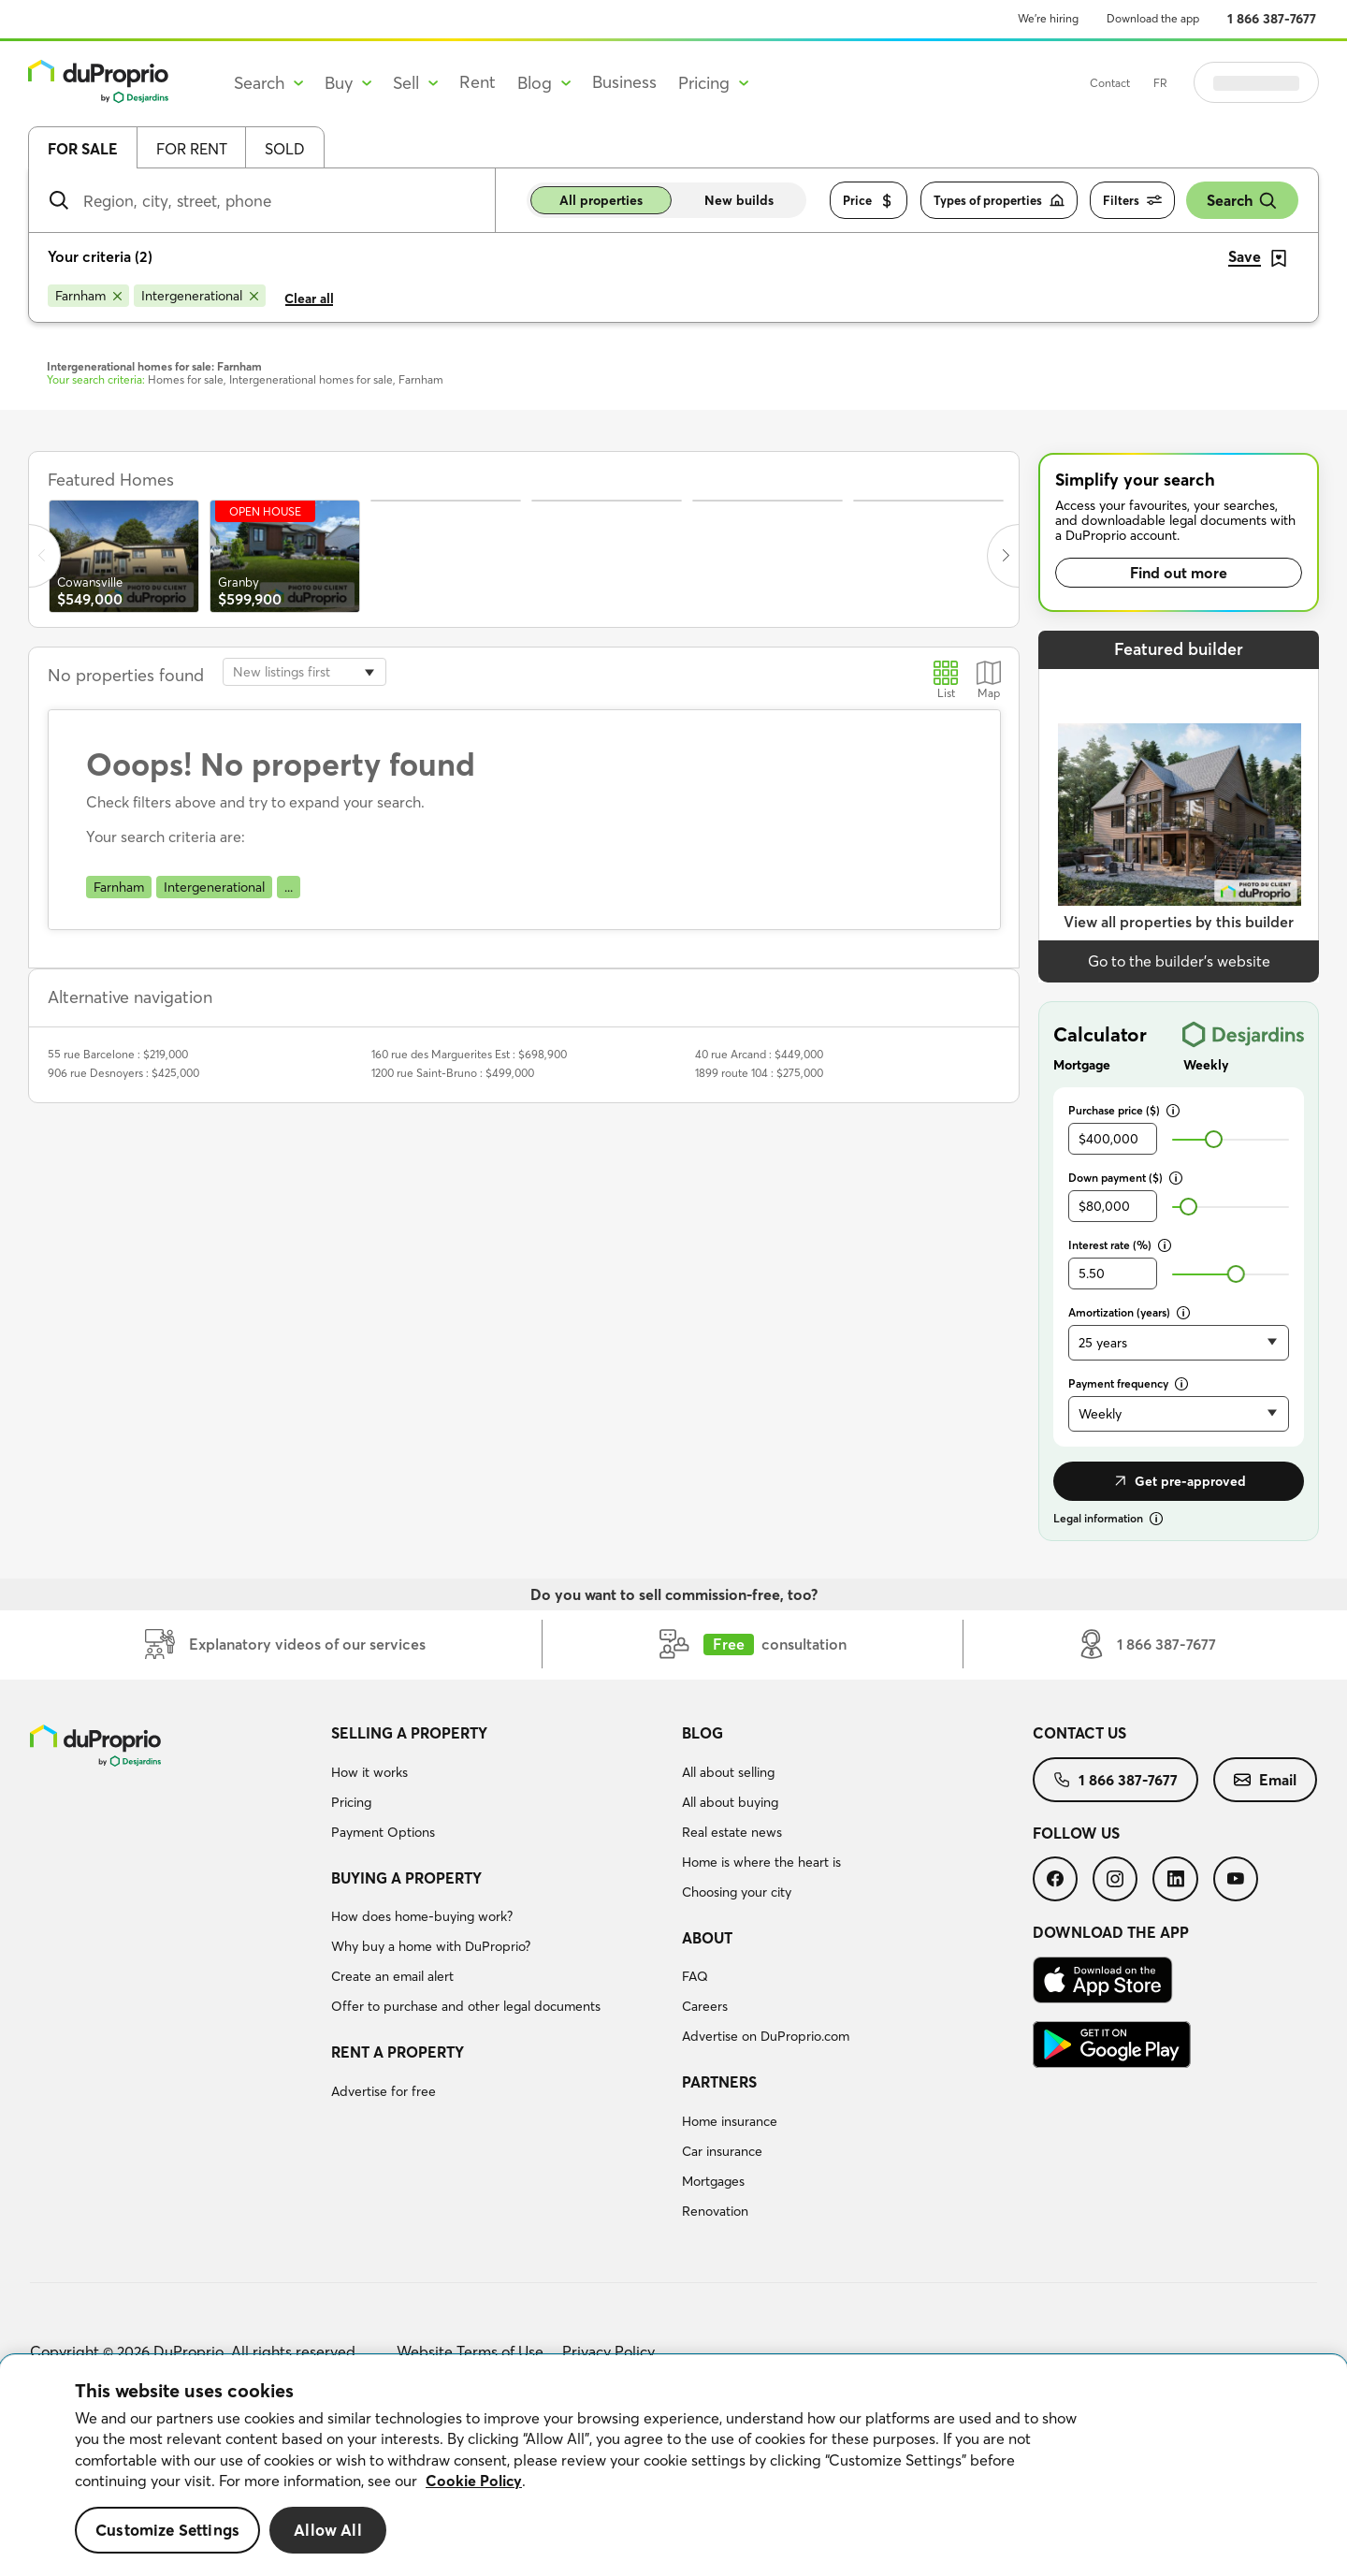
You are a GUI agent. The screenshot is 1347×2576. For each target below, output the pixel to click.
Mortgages (713, 2181)
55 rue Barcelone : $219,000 (118, 1054)
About (707, 1937)
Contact (1157, 83)
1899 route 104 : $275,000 (759, 1073)
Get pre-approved (1178, 1481)
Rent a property (397, 2052)
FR (1207, 83)
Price (868, 201)
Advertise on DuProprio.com (765, 2036)
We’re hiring (1048, 18)
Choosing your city (736, 1892)
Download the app (1153, 18)
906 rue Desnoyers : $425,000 (123, 1073)
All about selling (728, 1772)
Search (1242, 201)
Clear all (309, 298)
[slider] (1214, 1139)
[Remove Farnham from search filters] (88, 295)
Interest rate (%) (1119, 1245)
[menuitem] (499, 1785)
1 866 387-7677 (1271, 18)
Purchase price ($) (1124, 1110)
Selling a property (409, 1733)
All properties (601, 200)
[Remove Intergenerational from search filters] (200, 295)
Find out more (1178, 572)
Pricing (351, 1802)
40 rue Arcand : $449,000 (759, 1054)
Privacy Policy (608, 2351)
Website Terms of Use (470, 2351)
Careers (705, 2006)
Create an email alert (392, 1976)
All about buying (730, 1802)
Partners (719, 2082)
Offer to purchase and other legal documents (466, 2006)
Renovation (715, 2211)
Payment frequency (1128, 1383)
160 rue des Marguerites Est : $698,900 (469, 1054)
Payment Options (383, 1832)
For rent (191, 148)
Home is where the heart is (761, 1862)
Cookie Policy (474, 2480)
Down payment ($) (1125, 1178)
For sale (83, 148)
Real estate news (732, 1832)
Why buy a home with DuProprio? (430, 1946)
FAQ (695, 1976)
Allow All (328, 2530)
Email (1265, 1779)
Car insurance (722, 2151)
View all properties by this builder (1179, 921)
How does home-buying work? (422, 1916)
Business (624, 82)
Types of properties (999, 201)
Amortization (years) (1129, 1312)
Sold (285, 148)
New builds (739, 200)
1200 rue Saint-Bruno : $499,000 (452, 1073)
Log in (1279, 82)
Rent (477, 82)
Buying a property (406, 1878)
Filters (1132, 201)
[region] (673, 2465)
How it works (369, 1772)
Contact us (1079, 1733)
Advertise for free (383, 2091)
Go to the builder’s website (1179, 961)
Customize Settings (167, 2530)
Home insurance (729, 2121)
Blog (702, 1733)
